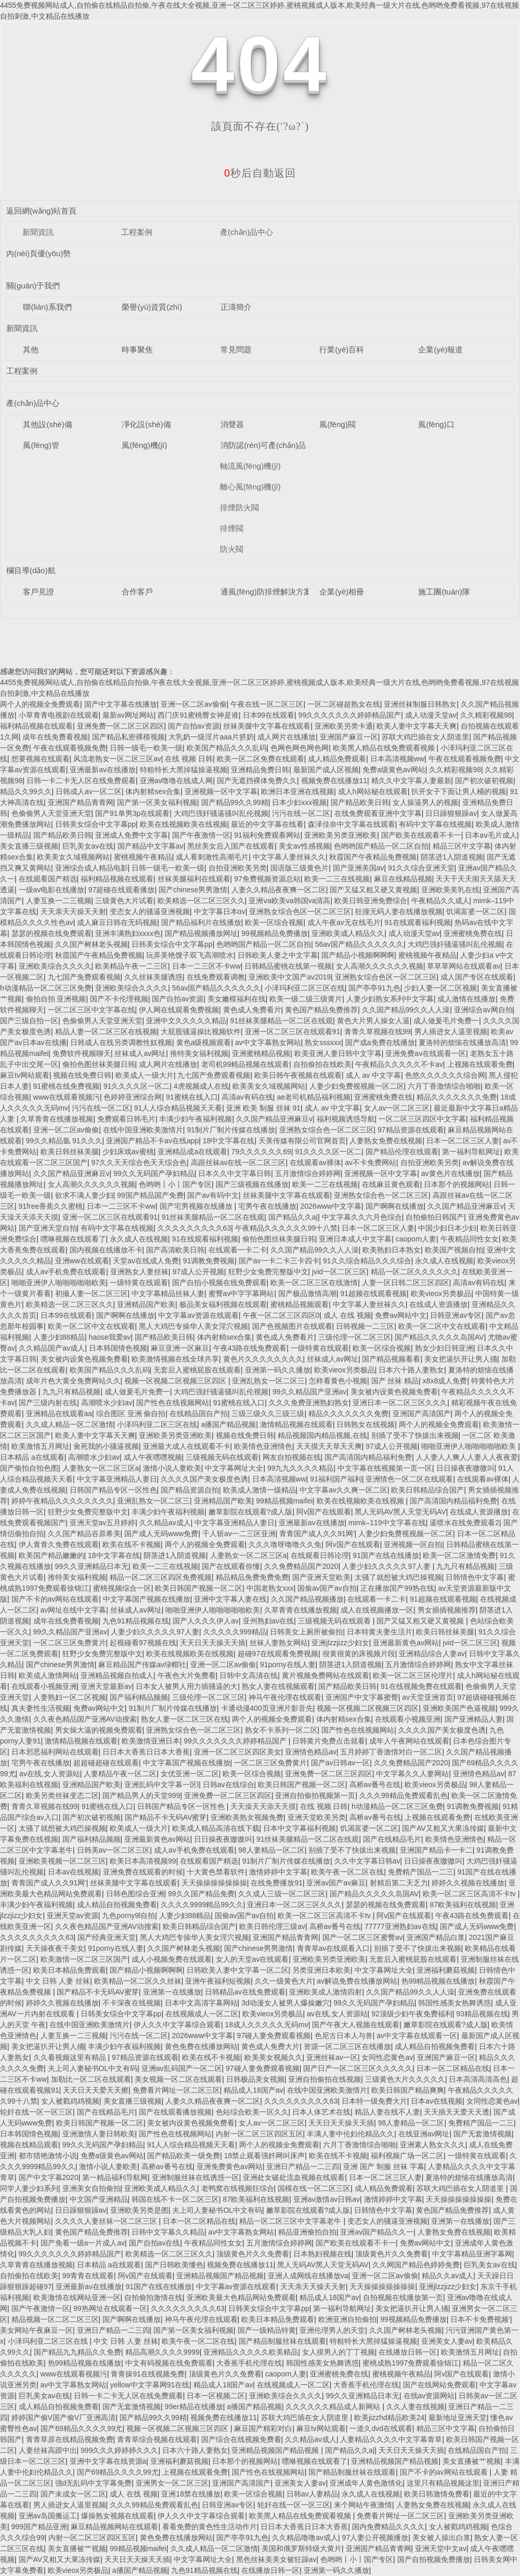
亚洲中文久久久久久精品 (186, 1020)
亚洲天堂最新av (106, 1686)
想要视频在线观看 (40, 759)
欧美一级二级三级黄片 (305, 999)
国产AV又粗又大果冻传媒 (443, 1828)
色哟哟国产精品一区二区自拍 (381, 846)
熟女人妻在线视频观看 (278, 1686)
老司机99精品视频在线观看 (245, 1064)
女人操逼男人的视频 (425, 802)
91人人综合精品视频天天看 (178, 1108)
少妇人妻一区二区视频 (440, 988)
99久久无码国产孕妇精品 (153, 1173)
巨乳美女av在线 (88, 846)
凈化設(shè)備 (146, 424)
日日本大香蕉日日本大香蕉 (146, 1752)
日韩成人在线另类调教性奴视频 (121, 1042)
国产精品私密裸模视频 (128, 737)
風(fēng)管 (41, 445)
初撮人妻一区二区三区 (91, 1293)
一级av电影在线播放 (52, 890)
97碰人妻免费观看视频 (274, 2035)
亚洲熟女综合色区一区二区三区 (300, 911)
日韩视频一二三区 (365, 1326)
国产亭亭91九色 (374, 988)
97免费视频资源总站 (267, 879)
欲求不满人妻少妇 (84, 1195)
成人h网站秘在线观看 (373, 791)
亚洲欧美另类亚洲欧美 (340, 835)
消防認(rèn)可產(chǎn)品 (263, 445)
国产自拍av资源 (193, 726)
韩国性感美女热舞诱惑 (454, 2003)
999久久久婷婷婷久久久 (119, 2450)
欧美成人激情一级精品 (259, 1490)
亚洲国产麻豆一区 (349, 737)
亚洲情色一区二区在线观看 (409, 1479)
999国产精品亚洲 (39, 2526)
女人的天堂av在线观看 (252, 1959)
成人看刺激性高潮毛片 (212, 857)
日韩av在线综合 (228, 1784)
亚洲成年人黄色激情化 (366, 2483)
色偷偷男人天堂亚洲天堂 (51, 813)
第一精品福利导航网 (115, 2177)
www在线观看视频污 (66, 1097)
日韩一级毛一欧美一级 (146, 748)
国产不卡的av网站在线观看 (55, 1599)
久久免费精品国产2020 (301, 1566)
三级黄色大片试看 (124, 900)
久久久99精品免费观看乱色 (403, 1795)
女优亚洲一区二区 (190, 1773)
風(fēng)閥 (337, 424)
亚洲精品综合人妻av (432, 1653)
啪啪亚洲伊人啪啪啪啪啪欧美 (58, 1282)
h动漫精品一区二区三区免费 (46, 988)
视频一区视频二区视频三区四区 (176, 1381)
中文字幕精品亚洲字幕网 (472, 2254)
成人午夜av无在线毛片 (344, 922)
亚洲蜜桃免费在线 (473, 933)
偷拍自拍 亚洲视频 (56, 999)
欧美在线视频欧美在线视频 (183, 824)
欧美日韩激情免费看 (437, 2494)
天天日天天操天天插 (212, 1643)
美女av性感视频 (304, 846)
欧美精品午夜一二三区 (131, 966)
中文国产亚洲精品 (99, 2199)
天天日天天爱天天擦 (95, 2090)
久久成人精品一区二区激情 (69, 1424)
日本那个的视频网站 (456, 1184)
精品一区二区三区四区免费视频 (161, 1577)
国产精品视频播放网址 (201, 933)
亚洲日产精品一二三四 (302, 2166)
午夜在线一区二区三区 (266, 704)
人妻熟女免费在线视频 (385, 1141)
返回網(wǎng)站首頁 (41, 210)
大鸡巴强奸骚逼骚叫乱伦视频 (221, 813)
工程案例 (136, 232)
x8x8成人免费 (445, 1381)
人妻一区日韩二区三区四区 (405, 1282)
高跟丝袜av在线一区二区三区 (238, 1162)
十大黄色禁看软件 (216, 1872)
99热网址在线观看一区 (110, 2308)
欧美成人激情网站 (48, 1675)
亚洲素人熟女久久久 (432, 2145)
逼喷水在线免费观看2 (464, 1522)
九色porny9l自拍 (128, 1915)
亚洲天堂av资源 (72, 1915)
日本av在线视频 (73, 1872)
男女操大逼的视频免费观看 (98, 1730)
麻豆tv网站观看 (24, 1075)
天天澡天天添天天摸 (263, 1806)
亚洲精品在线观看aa (59, 1413)
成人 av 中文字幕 (373, 1075)
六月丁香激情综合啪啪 (444, 1086)
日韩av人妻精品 (312, 2494)
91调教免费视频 (209, 1261)
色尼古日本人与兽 (344, 2035)
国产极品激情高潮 (307, 1293)
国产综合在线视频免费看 (241, 2439)
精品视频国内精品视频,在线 (322, 1435)
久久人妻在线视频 (415, 2406)
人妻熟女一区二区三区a (100, 1468)
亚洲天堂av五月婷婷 (103, 1522)
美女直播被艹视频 (472, 2461)
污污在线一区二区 (301, 813)
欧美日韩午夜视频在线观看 (298, 1075)
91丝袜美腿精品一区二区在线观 (281, 1020)
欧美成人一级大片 (144, 1075)
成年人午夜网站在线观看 (409, 1741)
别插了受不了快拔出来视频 (415, 1435)
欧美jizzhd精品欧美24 (389, 2417)
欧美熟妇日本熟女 (391, 1250)
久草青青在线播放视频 (56, 1119)
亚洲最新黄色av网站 (406, 1643)
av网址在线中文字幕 (74, 1610)
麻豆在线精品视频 (403, 879)
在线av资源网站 (429, 2396)
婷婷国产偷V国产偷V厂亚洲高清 (63, 2417)
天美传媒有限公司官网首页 (302, 1141)
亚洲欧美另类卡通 (344, 726)
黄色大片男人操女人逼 (373, 1020)
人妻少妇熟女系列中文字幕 (390, 999)
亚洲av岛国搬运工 (48, 2516)
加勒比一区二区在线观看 (91, 2079)
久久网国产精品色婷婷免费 (416, 2265)
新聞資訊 (38, 232)
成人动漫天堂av (431, 715)
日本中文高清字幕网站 (201, 2003)
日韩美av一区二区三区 (113, 1850)
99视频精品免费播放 (274, 933)
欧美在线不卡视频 (131, 1544)
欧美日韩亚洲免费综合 (370, 900)
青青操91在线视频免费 (148, 2374)
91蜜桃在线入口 (192, 1097)
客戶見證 (38, 591)
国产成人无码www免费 (161, 1533)
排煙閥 (231, 528)
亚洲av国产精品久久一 (376, 2232)
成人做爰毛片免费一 (446, 1020)
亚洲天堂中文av (440, 2548)
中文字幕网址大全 (234, 1468)
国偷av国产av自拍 (327, 1588)
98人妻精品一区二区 (271, 1850)
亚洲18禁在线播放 (190, 2494)
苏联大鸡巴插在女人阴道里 (425, 737)
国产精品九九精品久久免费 (77, 2352)
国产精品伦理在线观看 (402, 1151)
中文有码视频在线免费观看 (169, 2363)
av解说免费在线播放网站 (357, 1981)
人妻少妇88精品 (59, 1337)
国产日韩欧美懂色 (174, 2265)
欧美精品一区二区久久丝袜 (137, 1981)
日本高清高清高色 (478, 2079)
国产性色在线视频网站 (172, 1402)
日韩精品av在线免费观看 (245, 1992)
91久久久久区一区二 (136, 1086)
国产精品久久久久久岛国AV (439, 1337)
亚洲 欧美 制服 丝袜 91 (263, 1108)
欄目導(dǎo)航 (31, 570)
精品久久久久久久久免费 (457, 1097)
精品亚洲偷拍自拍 (307, 2232)
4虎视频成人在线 (201, 1086)
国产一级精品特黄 (267, 2330)
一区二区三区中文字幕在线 (91, 1010)
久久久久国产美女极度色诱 (204, 1479)
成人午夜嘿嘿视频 (153, 1457)
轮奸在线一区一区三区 (36, 2112)
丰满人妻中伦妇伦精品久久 (350, 2134)
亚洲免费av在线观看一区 (425, 1053)
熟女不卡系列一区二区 (281, 1730)
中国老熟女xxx (270, 1588)
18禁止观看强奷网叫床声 (264, 2155)
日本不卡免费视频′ (480, 2319)
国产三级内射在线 (48, 1402)
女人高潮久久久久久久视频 (379, 966)
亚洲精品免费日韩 (260, 769)
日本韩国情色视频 (118, 1348)
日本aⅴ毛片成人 (491, 835)
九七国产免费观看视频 (84, 977)
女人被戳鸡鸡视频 (70, 2101)
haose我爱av (110, 1337)
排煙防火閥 (239, 507)
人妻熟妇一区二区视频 (69, 1697)
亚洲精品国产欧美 (146, 1304)
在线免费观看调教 (216, 977)
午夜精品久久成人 (440, 900)
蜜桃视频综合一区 (122, 1588)
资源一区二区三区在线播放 (347, 2046)
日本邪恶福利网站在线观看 (55, 1752)
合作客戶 (137, 591)
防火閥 (231, 549)
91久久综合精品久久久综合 (367, 1261)
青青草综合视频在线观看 (157, 2439)
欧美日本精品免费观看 (69, 1970)
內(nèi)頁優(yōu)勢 (38, 253)
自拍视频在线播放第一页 (403, 2297)
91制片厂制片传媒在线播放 (231, 1130)
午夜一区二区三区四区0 (281, 1315)
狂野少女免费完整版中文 (268, 1271)
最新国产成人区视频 (326, 769)
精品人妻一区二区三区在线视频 (106, 1031)
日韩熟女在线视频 (365, 1424)
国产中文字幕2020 (49, 2177)
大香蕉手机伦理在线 (249, 2363)
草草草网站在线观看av (463, 966)
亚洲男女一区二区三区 (172, 2483)
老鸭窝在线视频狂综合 (237, 2188)
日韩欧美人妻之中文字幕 (278, 955)
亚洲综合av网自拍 (483, 1010)
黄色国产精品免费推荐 (321, 1010)
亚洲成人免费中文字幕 (131, 835)
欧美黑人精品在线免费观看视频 (385, 748)
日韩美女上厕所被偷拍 (306, 1632)
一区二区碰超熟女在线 (343, 704)
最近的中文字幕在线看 (267, 824)
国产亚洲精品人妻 (474, 1719)
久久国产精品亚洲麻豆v (274, 1119)
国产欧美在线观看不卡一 (421, 835)
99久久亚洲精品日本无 (92, 1566)
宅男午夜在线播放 (267, 1206)
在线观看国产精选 (48, 879)
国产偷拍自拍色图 (29, 1468)
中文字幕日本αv (219, 911)
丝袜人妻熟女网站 (279, 1643)
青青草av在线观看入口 (333, 1948)
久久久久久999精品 (234, 1632)
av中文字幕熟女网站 (268, 1042)
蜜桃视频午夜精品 (143, 857)
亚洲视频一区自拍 (413, 1544)
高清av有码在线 (247, 1097)
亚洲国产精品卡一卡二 (436, 1850)
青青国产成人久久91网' (316, 1533)
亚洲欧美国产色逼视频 (459, 1708)
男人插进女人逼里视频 (450, 1031)
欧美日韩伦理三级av (272, 1926)
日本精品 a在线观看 (32, 1457)
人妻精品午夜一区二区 (120, 1773)
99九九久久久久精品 (300, 1468)
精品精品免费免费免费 (252, 1577)
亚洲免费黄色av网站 (230, 2166)
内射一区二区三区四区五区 (259, 2134)
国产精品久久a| (293, 1217)
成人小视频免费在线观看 (172, 1959)
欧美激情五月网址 (40, 1446)
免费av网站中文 (400, 1315)
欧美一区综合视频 (274, 922)
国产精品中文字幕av (151, 846)
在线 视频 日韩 (189, 759)
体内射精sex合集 (152, 791)
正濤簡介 (236, 306)
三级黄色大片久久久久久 (405, 2079)
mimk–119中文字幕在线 (387, 1522)
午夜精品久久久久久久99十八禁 (286, 1228)
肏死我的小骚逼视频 (106, 1446)
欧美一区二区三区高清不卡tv (470, 1894)
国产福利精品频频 (139, 1697)
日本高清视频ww (397, 759)
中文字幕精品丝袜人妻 (168, 1293)
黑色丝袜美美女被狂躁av (276, 2559)
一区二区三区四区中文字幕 (422, 1119)
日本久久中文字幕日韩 (234, 1173)
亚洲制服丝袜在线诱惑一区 (195, 2177)
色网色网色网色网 (299, 748)
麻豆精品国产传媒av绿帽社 (142, 1664)
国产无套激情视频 (482, 2134)
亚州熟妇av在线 (268, 1621)
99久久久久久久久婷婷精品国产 (349, 715)
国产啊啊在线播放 (395, 1206)
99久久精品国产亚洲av (309, 1392)
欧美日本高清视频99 (143, 1861)
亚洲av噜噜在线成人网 (176, 780)
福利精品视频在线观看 (36, 726)
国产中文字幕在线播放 (120, 704)
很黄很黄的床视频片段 (358, 1653)
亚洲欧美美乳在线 (450, 890)
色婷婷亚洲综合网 (132, 1097)
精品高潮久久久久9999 (162, 2352)
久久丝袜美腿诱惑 (153, 977)
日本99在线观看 (269, 715)
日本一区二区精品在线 (453, 2068)
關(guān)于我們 (33, 285)
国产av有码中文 (213, 1195)
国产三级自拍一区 (29, 1020)
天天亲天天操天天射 (73, 911)
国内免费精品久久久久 (388, 2526)
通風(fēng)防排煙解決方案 (265, 591)
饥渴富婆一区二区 (475, 911)
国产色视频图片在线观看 (292, 1326)
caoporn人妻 (416, 1239)
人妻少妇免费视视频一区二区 (356, 1086)
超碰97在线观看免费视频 (278, 1653)
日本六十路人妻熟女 (411, 1370)
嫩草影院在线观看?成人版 (251, 1512)
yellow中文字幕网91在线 (149, 2385)
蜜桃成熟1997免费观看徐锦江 (410, 2363)
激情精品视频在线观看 (296, 1424)
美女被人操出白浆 (441, 2537)
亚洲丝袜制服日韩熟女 (420, 704)
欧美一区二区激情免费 (459, 1555)
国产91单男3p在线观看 (132, 813)
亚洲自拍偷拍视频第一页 (315, 1795)
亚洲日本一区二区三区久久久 (400, 1402)
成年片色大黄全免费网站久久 (73, 1381)
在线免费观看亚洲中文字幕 (378, 813)
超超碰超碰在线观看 (106, 1763)
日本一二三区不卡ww (206, 966)
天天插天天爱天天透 (456, 2112)
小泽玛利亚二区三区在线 (305, 988)
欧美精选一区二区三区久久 (201, 900)
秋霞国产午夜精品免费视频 (373, 857)
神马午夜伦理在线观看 (285, 1697)
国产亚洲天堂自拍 (48, 1228)
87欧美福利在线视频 (463, 1904)
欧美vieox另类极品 (441, 1293)
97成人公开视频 (198, 1271)
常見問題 (236, 349)
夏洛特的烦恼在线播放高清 (462, 1042)
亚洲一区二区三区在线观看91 (293, 1031)
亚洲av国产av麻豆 (336, 1883)
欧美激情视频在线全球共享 (175, 1359)
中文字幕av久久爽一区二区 (343, 1490)
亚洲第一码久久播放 (277, 1370)
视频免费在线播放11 (334, 780)
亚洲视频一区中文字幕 (221, 791)
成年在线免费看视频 (55, 737)
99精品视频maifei (284, 1501)
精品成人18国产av (253, 2090)
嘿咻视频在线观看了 (73, 1239)
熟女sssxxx (323, 1042)
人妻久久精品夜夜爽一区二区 (278, 890)
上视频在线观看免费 (480, 1064)
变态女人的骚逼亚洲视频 (150, 911)
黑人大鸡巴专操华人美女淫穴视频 (193, 1326)
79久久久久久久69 (261, 1151)
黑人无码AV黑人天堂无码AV (400, 1512)
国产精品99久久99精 (234, 802)
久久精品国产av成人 (52, 1348)
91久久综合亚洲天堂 (421, 868)
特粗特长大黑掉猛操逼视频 (183, 769)
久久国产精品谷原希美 (84, 1533)
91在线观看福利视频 (417, 922)
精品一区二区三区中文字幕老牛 (291, 2221)
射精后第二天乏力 (399, 1883)
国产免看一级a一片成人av (83, 2243)
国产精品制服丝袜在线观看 (282, 2341)
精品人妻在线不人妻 (387, 2112)
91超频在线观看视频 (373, 1293)
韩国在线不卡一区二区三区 (175, 2199)
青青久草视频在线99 (377, 1031)
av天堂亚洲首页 (427, 1697)
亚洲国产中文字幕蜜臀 (362, 1697)
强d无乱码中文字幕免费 (93, 2483)
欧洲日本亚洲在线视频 (297, 791)
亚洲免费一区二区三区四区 (120, 726)
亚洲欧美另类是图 (139, 2210)
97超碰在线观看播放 (121, 890)
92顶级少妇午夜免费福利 (411, 2014)
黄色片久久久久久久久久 (263, 1359)
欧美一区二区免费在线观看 (260, 759)
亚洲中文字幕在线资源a (108, 2461)
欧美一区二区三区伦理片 (413, 1675)
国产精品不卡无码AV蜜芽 (166, 1817)
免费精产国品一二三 (420, 1872)
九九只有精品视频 (71, 1392)
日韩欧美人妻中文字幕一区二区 (238, 1970)
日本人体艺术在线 (321, 2112)
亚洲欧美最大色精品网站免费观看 (241, 2297)
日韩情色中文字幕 (475, 1577)
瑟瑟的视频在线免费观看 (51, 933)
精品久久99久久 (26, 791)
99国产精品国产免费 (150, 1195)
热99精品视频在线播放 (438, 1981)
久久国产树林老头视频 (91, 944)
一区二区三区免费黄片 (69, 1643)
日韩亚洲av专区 (456, 1315)
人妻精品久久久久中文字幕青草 (391, 2439)
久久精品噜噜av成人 (305, 2537)
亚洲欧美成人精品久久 (347, 933)
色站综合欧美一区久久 (252, 2112)
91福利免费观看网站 (267, 835)
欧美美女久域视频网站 (73, 857)
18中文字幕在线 (229, 1141)
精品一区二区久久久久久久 (414, 1271)
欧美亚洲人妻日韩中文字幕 (338, 1053)
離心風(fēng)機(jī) (250, 486)
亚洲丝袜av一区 (332, 2057)
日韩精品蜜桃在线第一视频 (288, 966)
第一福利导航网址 (471, 1151)
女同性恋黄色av (387, 2057)
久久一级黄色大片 (284, 1981)
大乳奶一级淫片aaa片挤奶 (210, 737)
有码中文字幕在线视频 (435, 824)
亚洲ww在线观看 (82, 1261)
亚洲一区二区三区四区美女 (237, 1752)
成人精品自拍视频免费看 (117, 1904)
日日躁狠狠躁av (451, 813)
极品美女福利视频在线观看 (223, 1304)
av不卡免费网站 (370, 1162)
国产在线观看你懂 (231, 1566)
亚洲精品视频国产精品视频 (220, 2275)
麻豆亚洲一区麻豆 (180, 1348)
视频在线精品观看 (29, 2145)
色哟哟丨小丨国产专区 (175, 1184)
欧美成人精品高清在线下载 (215, 1828)
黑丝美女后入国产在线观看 (231, 846)
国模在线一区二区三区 (314, 2188)
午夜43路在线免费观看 (250, 1348)
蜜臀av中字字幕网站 (242, 1293)
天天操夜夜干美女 (55, 1948)
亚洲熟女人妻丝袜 (139, 1271)
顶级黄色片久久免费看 (252, 2254)
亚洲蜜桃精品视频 (261, 1053)
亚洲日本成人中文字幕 (355, 1239)
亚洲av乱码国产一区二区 (181, 2068)
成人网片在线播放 (286, 737)
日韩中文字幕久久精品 (168, 2232)
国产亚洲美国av (358, 868)
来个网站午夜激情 (363, 2505)
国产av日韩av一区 (340, 1763)
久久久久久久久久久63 (194, 1228)
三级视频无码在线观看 (222, 1457)
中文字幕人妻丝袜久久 (289, 857)
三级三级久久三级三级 (267, 1413)
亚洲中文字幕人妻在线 (230, 1599)
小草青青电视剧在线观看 (59, 715)
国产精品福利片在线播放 (201, 922)
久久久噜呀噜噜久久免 (285, 1544)
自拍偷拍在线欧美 (322, 1064)
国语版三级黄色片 (299, 868)
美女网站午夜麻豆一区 (36, 2330)
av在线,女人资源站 (49, 1773)
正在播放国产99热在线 (397, 1588)
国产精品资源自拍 (190, 1490)
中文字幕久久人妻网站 (412, 1773)
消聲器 (232, 424)
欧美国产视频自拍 (454, 1250)
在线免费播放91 (277, 1883)
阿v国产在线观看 (323, 1512)
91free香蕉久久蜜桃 (51, 1206)
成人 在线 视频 (347, 1315)
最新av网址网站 (128, 715)
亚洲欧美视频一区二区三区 (62, 1861)
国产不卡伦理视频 (119, 999)
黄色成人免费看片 (252, 1010)
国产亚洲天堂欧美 (321, 1577)
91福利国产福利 (336, 1479)
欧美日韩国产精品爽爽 (407, 2090)
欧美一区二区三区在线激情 (314, 1282)
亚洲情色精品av (310, 1752)
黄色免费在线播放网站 (201, 2046)
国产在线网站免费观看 (439, 2385)
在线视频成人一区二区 (201, 2014)
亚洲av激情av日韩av (326, 2199)
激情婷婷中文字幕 (278, 1872)
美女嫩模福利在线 (236, 999)
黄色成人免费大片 (270, 2046)
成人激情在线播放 (466, 999)
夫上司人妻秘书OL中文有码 (93, 2068)
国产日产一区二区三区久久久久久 (357, 2068)
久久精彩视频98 (486, 715)
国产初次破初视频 (484, 780)
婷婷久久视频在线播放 (468, 1883)
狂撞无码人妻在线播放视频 (399, 911)
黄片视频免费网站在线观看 (325, 1675)
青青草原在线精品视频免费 (69, 2439)
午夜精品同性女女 (469, 1239)
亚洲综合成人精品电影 (91, 868)
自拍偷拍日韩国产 (435, 1217)
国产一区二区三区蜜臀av (362, 1937)
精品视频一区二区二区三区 (55, 2319)
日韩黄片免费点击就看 (328, 1741)
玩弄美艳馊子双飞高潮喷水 (189, 955)
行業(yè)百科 (341, 349)
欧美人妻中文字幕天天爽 (416, 726)
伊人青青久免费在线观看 (59, 1544)
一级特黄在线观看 (139, 1282)
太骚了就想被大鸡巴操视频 (398, 1577)
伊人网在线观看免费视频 (179, 1010)
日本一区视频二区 (216, 2396)
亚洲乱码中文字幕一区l (161, 1784)
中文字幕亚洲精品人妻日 (117, 1479)
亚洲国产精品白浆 (436, 1937)
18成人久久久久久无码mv (266, 2024)
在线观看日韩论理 (320, 1555)
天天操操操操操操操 (214, 1883)
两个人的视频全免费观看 (40, 704)
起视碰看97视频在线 (143, 1643)
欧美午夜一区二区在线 (347, 1872)
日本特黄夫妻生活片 (379, 1632)
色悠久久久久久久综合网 (445, 1075)
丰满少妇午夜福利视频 (195, 1119)
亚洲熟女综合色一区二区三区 (326, 1130)
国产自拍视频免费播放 (433, 2559)
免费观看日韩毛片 (126, 1119)
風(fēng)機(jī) (144, 445)
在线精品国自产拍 (199, 1413)
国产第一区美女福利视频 (157, 802)
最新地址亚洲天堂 (457, 2417)
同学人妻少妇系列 (29, 2188)
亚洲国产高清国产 (422, 1413)
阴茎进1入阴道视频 (452, 857)
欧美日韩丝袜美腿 (70, 1151)
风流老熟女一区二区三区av (117, 759)
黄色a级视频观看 (203, 1042)
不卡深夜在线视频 (131, 2003)
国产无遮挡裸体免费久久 (257, 780)
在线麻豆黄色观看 (391, 1184)
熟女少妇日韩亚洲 (444, 1348)
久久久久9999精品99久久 (202, 1904)
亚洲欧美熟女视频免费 (247, 1817)
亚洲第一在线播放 (172, 1992)
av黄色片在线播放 (450, 1173)
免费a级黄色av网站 (393, 769)
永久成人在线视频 (139, 1239)
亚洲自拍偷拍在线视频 (324, 2079)
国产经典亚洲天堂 (106, 1937)
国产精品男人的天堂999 (141, 1795)
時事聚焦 (137, 349)
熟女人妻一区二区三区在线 (184, 1719)
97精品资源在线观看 (411, 1130)
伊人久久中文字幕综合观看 (177, 2024)
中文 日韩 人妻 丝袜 (58, 1981)
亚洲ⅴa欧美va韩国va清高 (289, 900)
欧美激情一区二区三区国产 (84, 1959)
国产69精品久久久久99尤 (81, 2428)
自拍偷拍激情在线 (153, 2297)
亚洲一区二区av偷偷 (194, 704)
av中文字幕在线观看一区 (416, 2035)
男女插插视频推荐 (447, 1610)
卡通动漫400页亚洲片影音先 (267, 1708)
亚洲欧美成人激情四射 (325, 1992)
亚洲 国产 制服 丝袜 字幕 (383, 2166)
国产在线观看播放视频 (175, 2112)
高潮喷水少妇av (107, 1402)
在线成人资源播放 (438, 1304)
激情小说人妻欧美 (172, 1468)
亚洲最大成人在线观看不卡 (186, 1446)
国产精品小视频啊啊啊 (357, 955)
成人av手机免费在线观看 (66, 1271)
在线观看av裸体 (315, 1162)
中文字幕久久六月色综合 (362, 1217)
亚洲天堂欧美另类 (317, 1817)
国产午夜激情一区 (201, 835)
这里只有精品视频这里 (443, 2483)
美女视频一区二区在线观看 (178, 2079)
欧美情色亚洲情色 (263, 1446)
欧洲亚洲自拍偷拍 (347, 2319)
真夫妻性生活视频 (40, 1708)
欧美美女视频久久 (273, 2057)
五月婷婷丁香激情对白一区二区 (391, 1752)
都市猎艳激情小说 (48, 2155)
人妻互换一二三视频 (59, 900)
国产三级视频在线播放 (252, 1184)
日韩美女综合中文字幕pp (95, 824)
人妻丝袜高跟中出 (48, 2450)
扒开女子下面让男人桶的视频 (458, 791)
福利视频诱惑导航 (346, 1119)
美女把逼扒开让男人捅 (460, 1359)
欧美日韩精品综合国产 (427, 1490)
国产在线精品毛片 (392, 1839)
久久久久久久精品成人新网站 (333, 2406)
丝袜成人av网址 (140, 1053)
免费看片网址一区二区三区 (176, 2090)
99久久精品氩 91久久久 (64, 1141)
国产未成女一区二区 (73, 2494)
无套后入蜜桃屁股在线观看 (197, 1370)
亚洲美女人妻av (447, 2341)
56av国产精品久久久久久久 (359, 944)
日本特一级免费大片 (374, 2101)
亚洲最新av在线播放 (103, 769)
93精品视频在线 (482, 2014)
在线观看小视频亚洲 (44, 1686)
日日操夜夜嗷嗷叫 (465, 1468)
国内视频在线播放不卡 (106, 1250)
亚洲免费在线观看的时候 (143, 1872)
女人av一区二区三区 (397, 1108)
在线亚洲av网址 (424, 2134)
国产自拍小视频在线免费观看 (219, 1282)
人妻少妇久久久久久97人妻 (387, 1566)
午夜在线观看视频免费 (69, 748)
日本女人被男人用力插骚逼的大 (187, 1686)
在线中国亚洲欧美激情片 (143, 1130)
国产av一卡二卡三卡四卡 (279, 1261)
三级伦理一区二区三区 (354, 1337)
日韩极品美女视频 (255, 2079)
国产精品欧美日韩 (360, 802)
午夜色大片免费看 (187, 1675)
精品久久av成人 (447, 2275)
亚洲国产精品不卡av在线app (152, 1141)
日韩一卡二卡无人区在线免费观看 (81, 780)
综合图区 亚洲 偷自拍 (131, 1413)
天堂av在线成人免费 (146, 1261)
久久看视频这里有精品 (70, 2057)
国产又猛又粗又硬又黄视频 (373, 890)
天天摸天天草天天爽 (329, 1446)
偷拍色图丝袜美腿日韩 (98, 1064)
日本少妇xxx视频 (299, 802)
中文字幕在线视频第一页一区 (384, 1468)
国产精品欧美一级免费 (183, 2155)
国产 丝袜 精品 (395, 1381)
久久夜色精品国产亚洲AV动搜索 (85, 1719)
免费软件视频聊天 (82, 1053)
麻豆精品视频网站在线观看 (114, 2526)
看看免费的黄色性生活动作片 (209, 2526)
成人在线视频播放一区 (377, 1610)
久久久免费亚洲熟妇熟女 (309, 1402)
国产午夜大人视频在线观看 (355, 2024)
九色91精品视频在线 (135, 1621)
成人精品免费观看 (337, 759)
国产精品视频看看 (391, 1359)
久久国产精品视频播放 (307, 1599)
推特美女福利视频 (199, 1053)
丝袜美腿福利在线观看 (194, 879)
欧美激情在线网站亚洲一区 (77, 2297)
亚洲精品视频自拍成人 (117, 1675)
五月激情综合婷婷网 (308, 1173)
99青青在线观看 (88, 2275)
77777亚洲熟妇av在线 (400, 1926)
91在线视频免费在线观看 (421, 1686)
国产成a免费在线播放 (380, 1042)
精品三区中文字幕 (462, 846)
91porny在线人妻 (288, 1664)
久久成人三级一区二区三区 (282, 1894)
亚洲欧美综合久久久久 (55, 966)
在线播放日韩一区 (408, 2352)
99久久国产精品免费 (201, 1894)
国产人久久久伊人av (206, 1621)
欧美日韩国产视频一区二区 (198, 1588)
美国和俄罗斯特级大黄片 (302, 2548)
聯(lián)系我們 (47, 306)
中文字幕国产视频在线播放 (146, 1599)
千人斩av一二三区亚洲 (239, 1533)
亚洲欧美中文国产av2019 (290, 977)
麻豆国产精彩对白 (263, 2428)
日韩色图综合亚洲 (135, 1894)
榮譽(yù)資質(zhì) (152, 306)
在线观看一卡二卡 (238, 1250)
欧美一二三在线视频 (337, 879)
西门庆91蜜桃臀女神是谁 (198, 715)
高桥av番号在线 (375, 1784)
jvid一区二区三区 (339, 1271)
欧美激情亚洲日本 (151, 1741)
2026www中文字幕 (330, 1206)
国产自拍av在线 (154, 2243)
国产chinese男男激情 (193, 890)
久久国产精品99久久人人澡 (406, 1010)
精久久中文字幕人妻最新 (411, 780)
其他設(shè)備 (47, 424)
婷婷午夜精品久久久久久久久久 (62, 1501)
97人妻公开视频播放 (375, 2537)
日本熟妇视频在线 (322, 2254)
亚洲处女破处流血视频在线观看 (294, 2177)
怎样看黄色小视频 (338, 1381)
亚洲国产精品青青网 (80, 802)
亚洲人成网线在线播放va (308, 2275)
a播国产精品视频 (228, 1424)
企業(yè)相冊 (341, 591)
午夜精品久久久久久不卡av (399, 1064)
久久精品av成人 (165, 1522)
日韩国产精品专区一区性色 (113, 1490)
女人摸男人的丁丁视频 (338, 2352)
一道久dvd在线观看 (380, 2428)
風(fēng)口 (436, 424)
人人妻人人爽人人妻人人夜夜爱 (467, 1457)
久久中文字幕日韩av (367, 1861)
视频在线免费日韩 (82, 1075)
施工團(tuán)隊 (444, 591)
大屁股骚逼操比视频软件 (201, 1031)
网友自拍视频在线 (292, 1457)
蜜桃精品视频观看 (299, 1304)
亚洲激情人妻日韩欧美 (98, 2134)
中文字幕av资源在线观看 (198, 1315)
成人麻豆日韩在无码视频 (117, 922)
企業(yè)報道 (440, 349)
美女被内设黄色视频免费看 (84, 1359)
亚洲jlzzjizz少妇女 (340, 1643)
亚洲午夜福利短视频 (218, 1981)
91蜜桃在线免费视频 (66, 1086)
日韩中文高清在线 (248, 1675)
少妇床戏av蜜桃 (128, 1151)
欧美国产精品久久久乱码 (227, 748)
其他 (30, 349)
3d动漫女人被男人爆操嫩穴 (285, 2003)
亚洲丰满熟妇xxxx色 (128, 933)
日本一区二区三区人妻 (462, 1141)
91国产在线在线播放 (386, 1555)
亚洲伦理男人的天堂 (332, 2330)
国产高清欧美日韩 (175, 1250)
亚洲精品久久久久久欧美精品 (250, 2352)
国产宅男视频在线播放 (197, 1206)
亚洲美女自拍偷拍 (91, 2188)
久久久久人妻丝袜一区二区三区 (107, 2221)
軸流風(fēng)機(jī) (250, 465)
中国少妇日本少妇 (447, 1228)
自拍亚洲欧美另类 (238, 868)
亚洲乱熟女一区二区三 (268, 1381)
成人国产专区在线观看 (476, 977)
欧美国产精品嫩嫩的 (51, 1555)
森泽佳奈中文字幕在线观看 (351, 824)
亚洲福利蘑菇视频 (446, 1970)
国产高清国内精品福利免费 (368, 1457)
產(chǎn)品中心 (246, 232)
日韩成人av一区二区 (89, 791)
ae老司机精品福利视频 (313, 1097)
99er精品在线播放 (194, 2406)
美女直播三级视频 (29, 846)
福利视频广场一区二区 (407, 2155)
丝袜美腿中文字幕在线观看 (266, 726)
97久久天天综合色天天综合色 (139, 1162)
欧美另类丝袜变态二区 (62, 1795)
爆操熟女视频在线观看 (117, 2516)
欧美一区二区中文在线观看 (91, 1326)
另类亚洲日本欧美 (321, 1970)
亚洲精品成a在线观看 (192, 1151)
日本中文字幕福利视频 (299, 1828)
